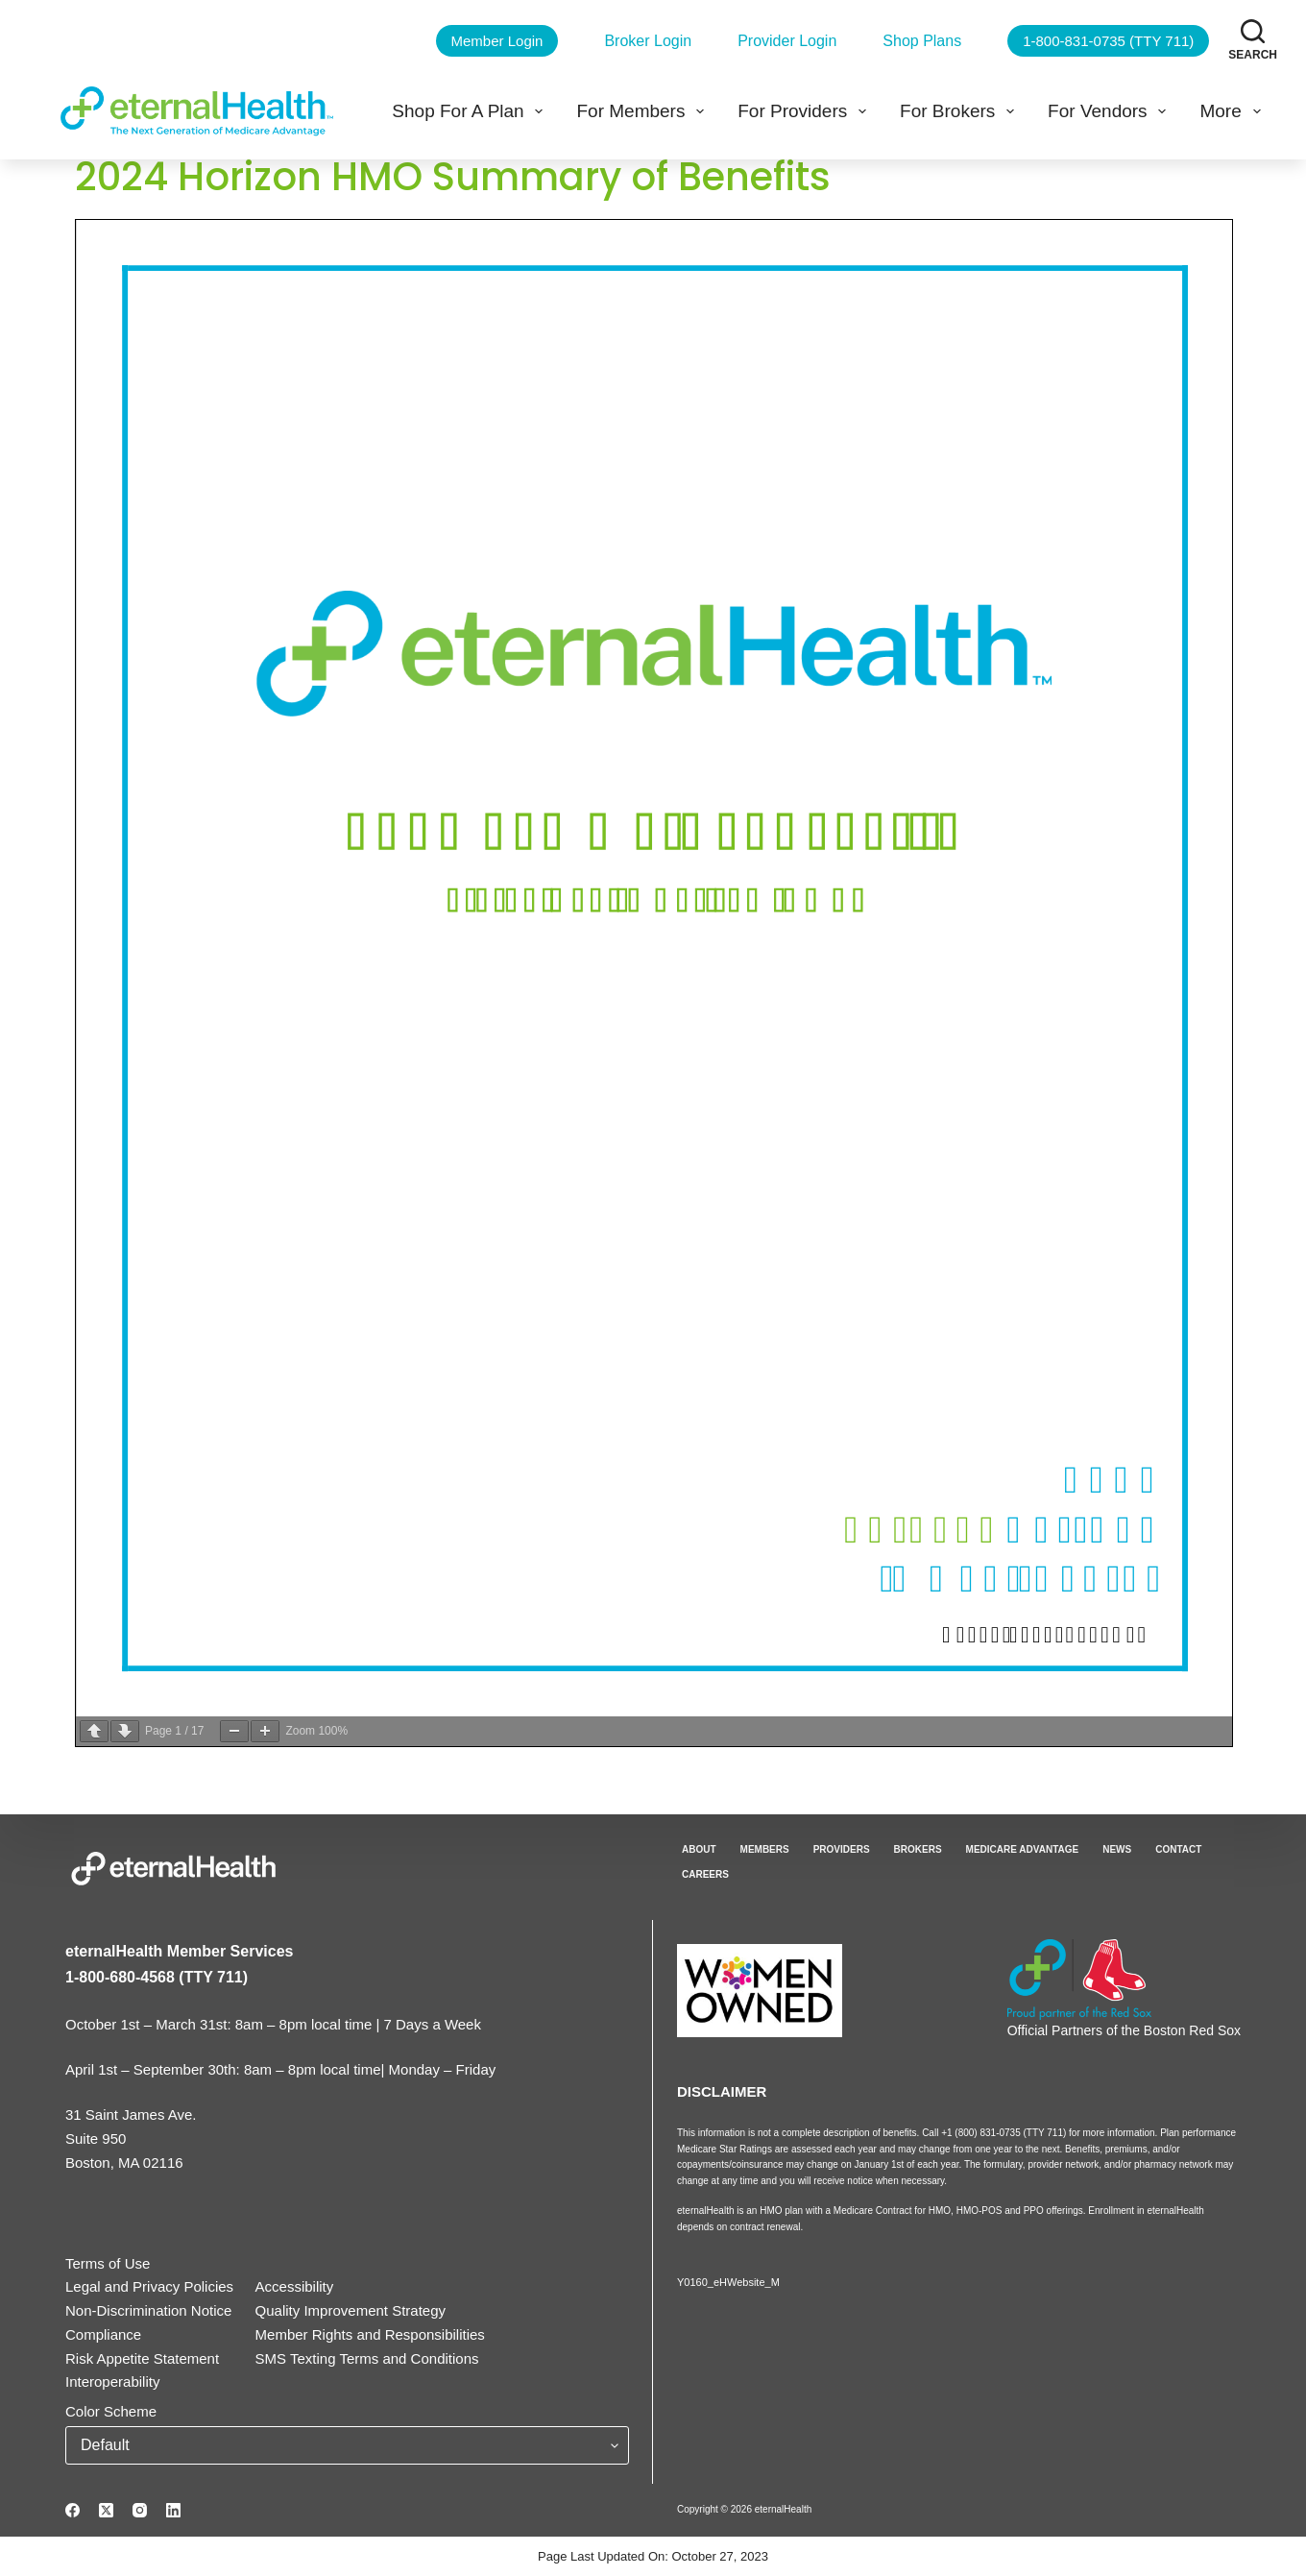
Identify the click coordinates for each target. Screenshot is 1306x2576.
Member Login (497, 41)
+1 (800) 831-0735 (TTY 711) (1005, 2132)
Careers (705, 1874)
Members (764, 1849)
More (1233, 111)
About (699, 1849)
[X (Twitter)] (106, 2510)
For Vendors (1110, 111)
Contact (1178, 1849)
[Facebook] (72, 2510)
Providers (841, 1849)
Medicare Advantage (1022, 1849)
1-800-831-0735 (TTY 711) (1108, 41)
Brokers (918, 1849)
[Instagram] (140, 2510)
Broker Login (647, 41)
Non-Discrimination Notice (148, 2310)
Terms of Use (107, 2263)
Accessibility (294, 2286)
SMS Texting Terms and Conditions (367, 2358)
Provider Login (787, 41)
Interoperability (112, 2381)
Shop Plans (922, 41)
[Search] (1252, 40)
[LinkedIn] (173, 2510)
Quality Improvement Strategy (350, 2310)
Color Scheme (111, 2411)
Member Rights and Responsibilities (370, 2334)
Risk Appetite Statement (142, 2358)
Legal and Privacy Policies (149, 2286)
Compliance (103, 2334)
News (1116, 1849)
